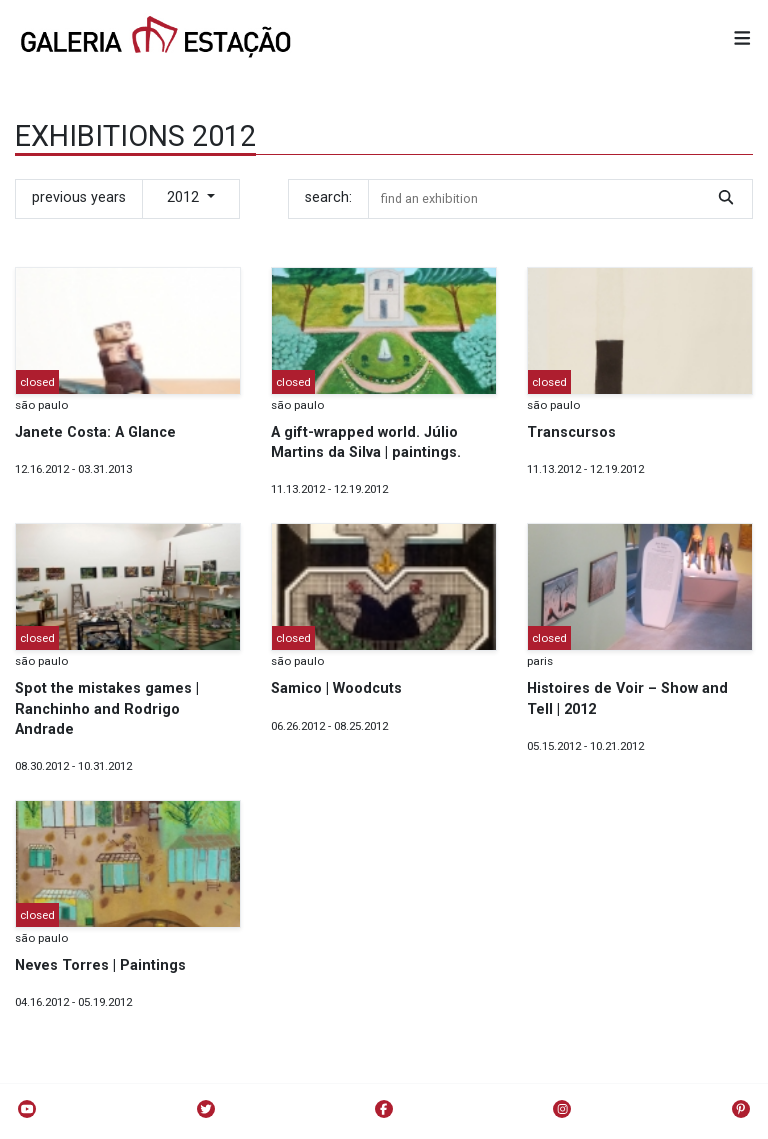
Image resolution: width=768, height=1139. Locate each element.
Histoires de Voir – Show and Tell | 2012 (627, 698)
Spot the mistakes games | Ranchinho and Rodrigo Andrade (107, 708)
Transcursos (571, 432)
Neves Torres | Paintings (100, 965)
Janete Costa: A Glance (95, 432)
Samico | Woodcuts (336, 688)
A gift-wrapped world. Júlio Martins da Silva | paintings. (366, 442)
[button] (742, 39)
